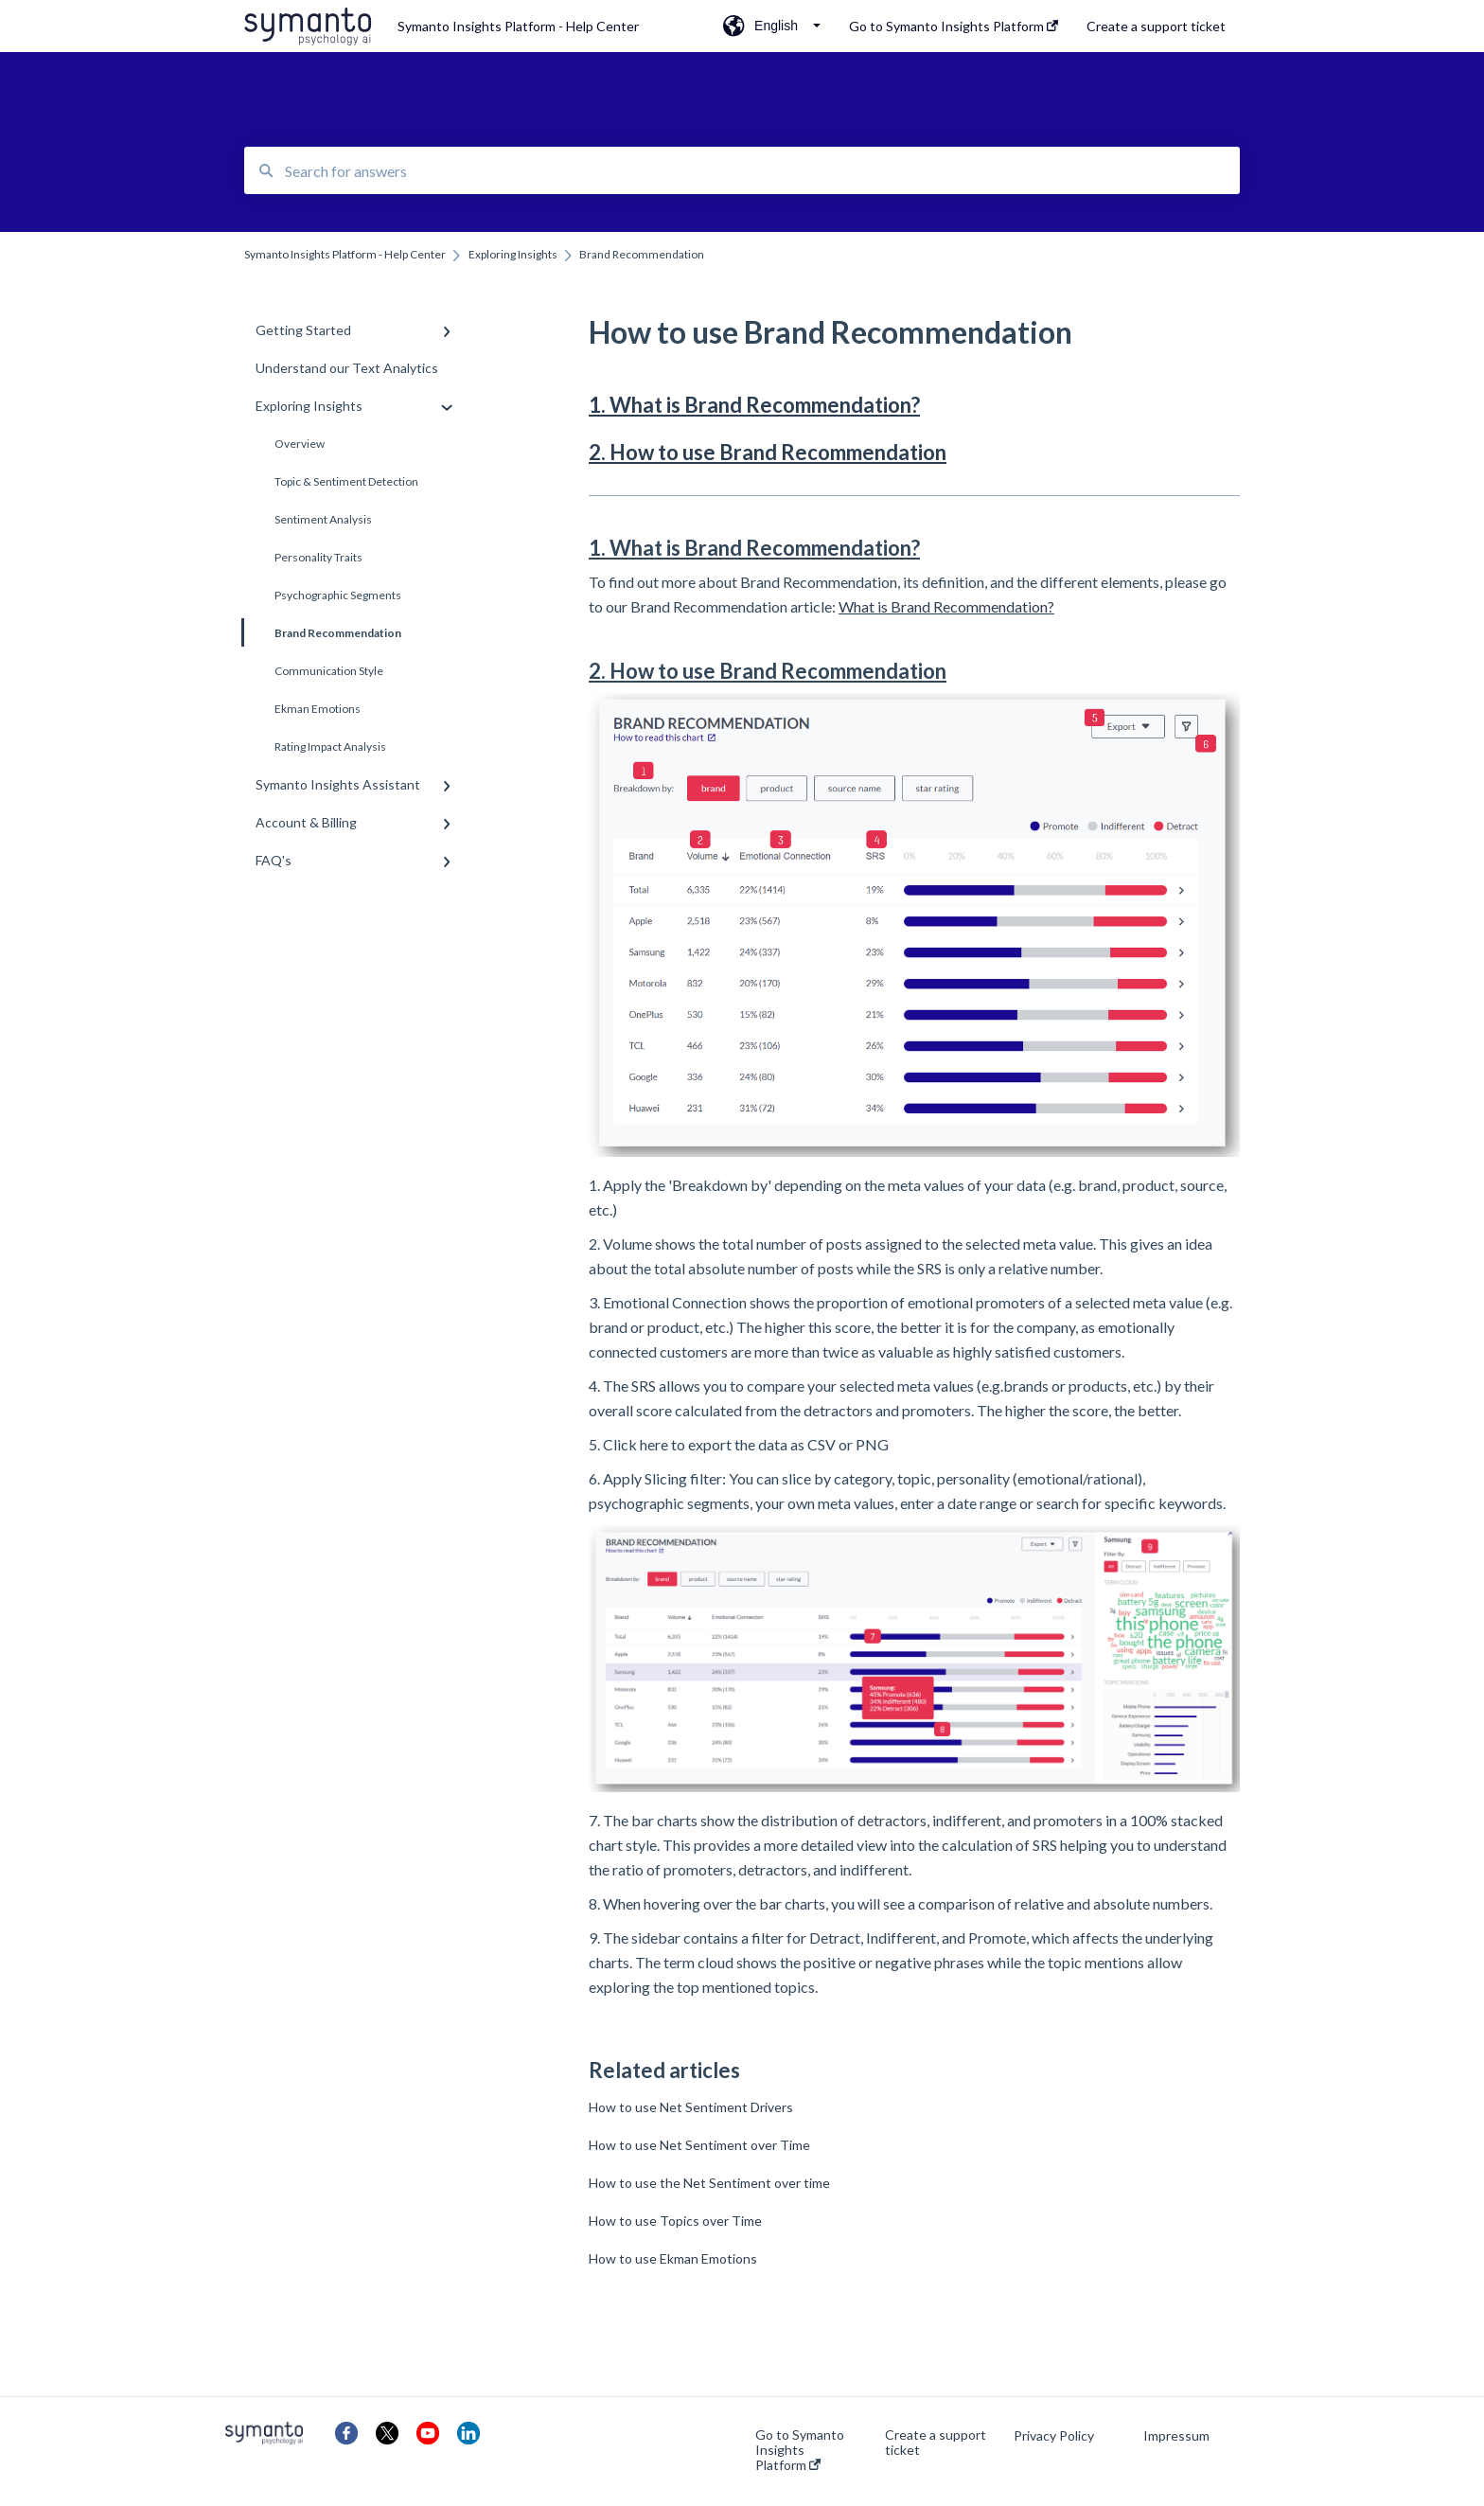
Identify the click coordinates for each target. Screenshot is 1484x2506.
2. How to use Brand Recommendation (767, 452)
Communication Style (328, 671)
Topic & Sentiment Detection (346, 481)
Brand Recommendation (322, 632)
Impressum (1176, 2436)
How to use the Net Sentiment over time (709, 2183)
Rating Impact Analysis (330, 746)
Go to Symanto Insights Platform (799, 2450)
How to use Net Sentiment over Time (699, 2145)
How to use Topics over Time (675, 2221)
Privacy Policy (1054, 2436)
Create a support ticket (935, 2442)
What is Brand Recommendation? (946, 606)
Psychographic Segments (337, 595)
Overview (299, 443)
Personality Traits (318, 557)
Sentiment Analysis (323, 519)
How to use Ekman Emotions (673, 2258)
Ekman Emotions (317, 709)
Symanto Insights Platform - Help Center (518, 26)
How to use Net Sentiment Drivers (691, 2107)
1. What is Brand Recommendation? (754, 405)
